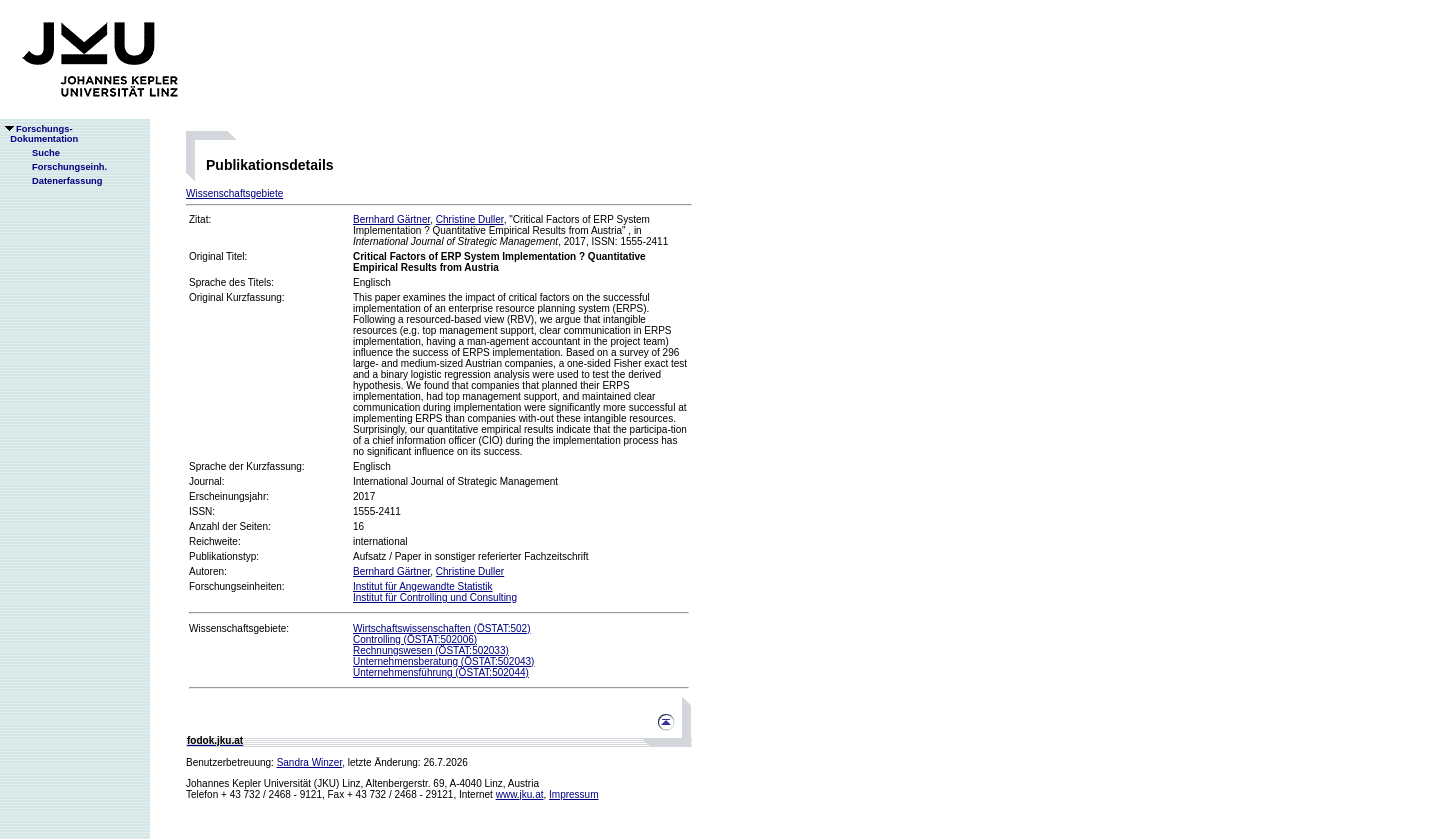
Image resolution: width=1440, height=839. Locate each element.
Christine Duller (470, 219)
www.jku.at (520, 794)
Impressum (573, 794)
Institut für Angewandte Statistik (423, 586)
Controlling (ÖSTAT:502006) (415, 639)
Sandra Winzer (310, 762)
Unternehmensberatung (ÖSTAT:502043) (443, 661)
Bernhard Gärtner (391, 219)
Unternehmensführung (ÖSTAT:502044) (441, 672)
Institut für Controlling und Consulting (435, 597)
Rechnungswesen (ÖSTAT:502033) (431, 650)
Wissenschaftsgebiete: (239, 628)
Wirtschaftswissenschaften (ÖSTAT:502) (441, 628)
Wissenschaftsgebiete (234, 193)
